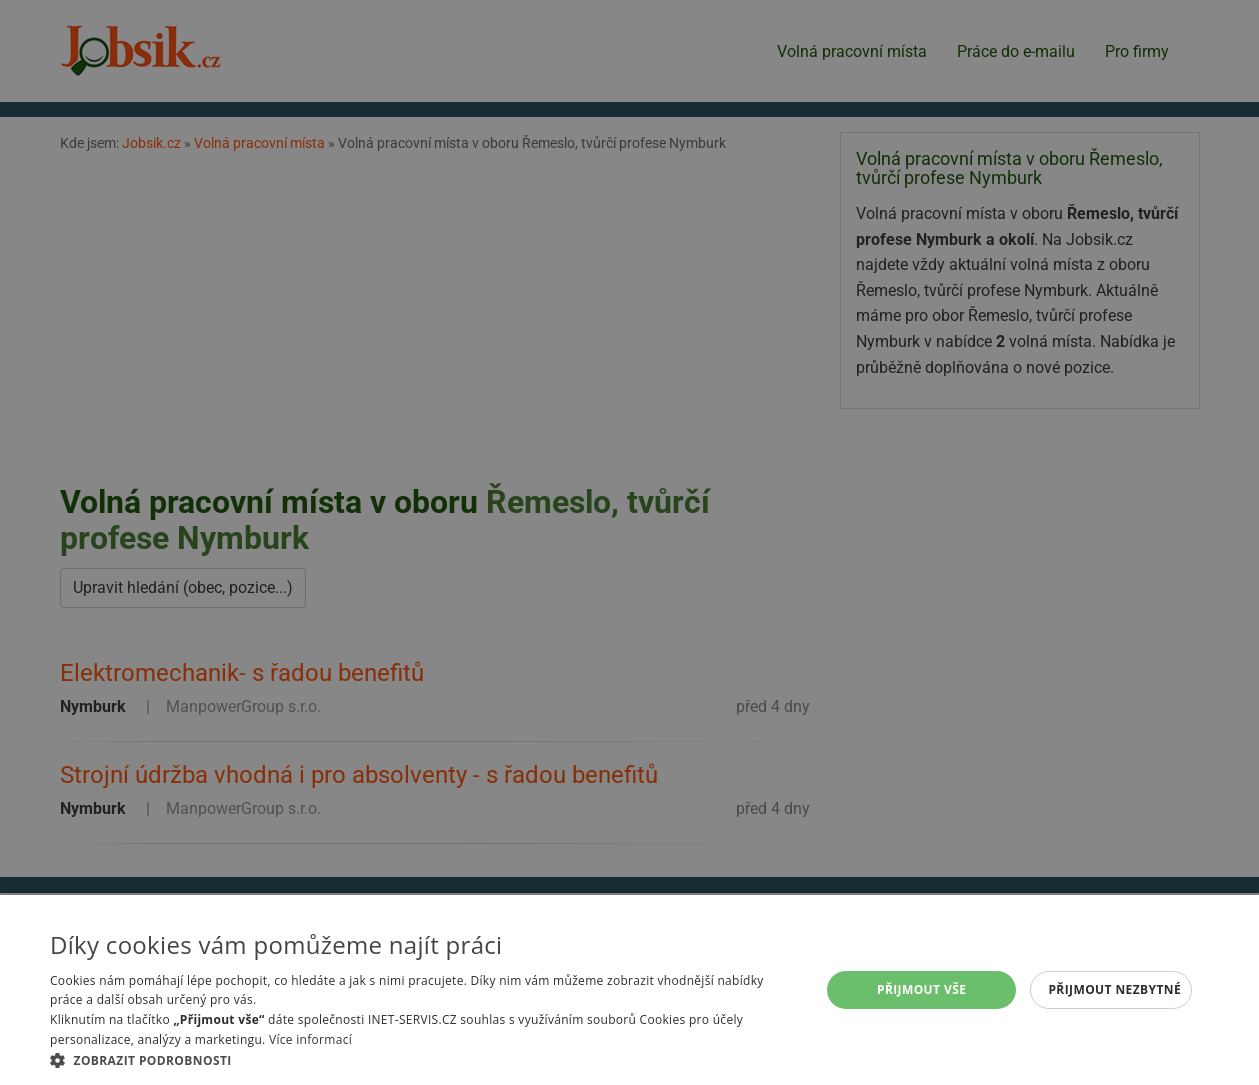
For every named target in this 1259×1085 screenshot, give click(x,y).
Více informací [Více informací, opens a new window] (310, 1039)
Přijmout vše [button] (921, 989)
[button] (423, 1060)
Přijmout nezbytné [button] (1114, 989)
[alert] (629, 542)
